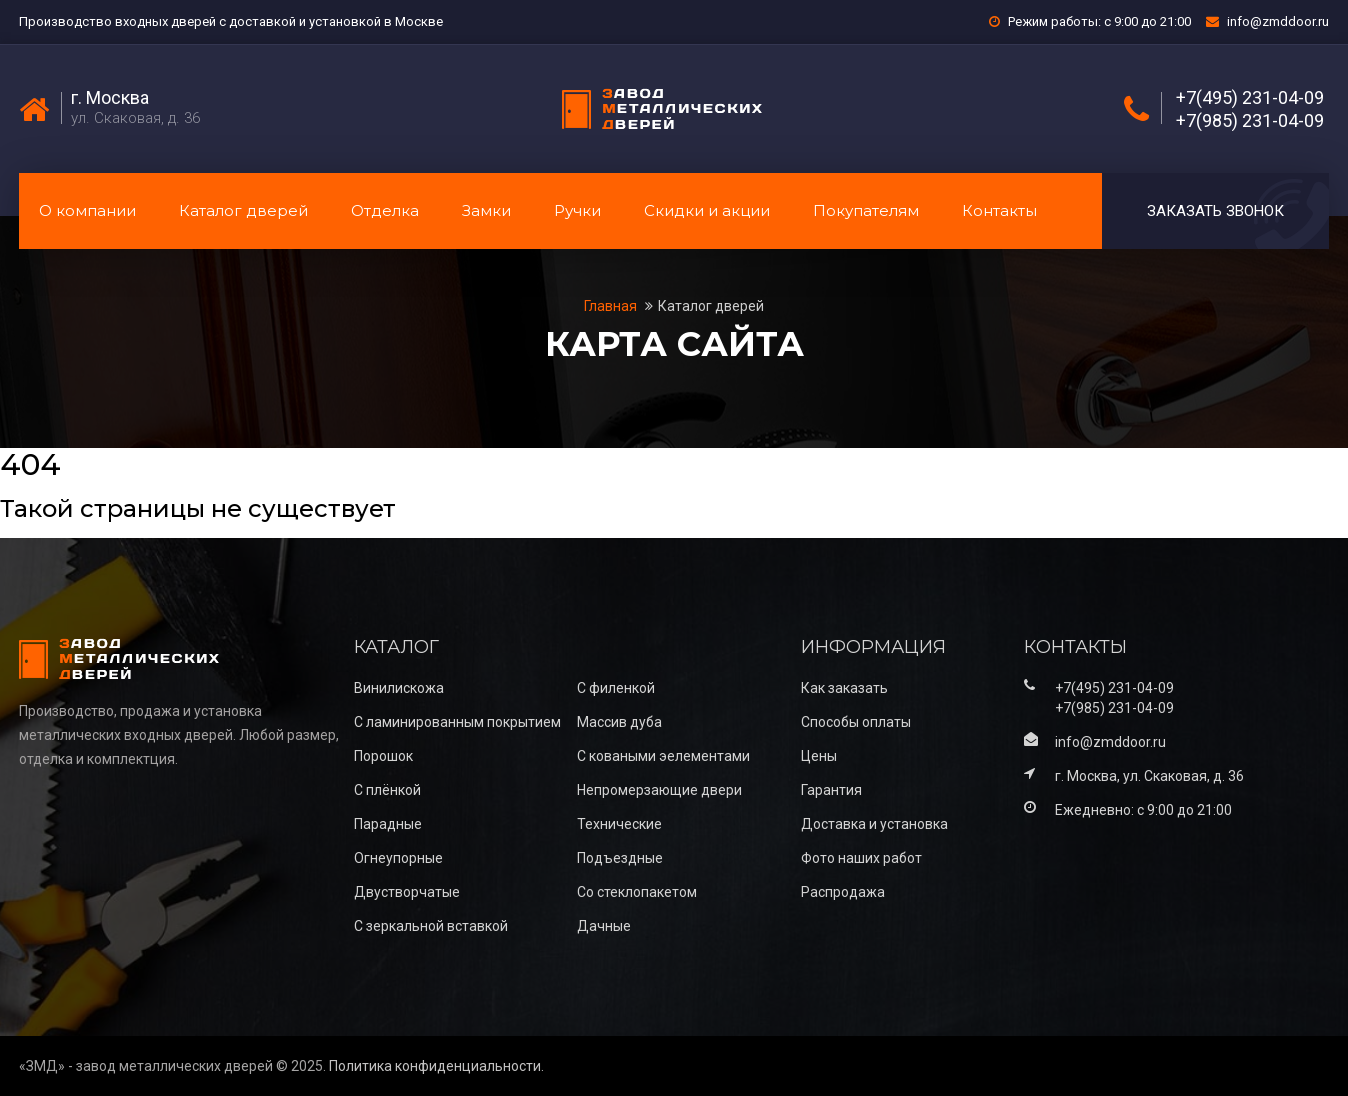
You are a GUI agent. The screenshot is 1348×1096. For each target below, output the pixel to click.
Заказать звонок (1215, 211)
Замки (486, 210)
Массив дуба (619, 722)
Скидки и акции (707, 210)
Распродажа (843, 892)
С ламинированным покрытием (457, 722)
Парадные (388, 824)
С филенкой (616, 688)
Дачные (604, 926)
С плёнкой (387, 790)
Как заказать (844, 688)
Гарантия (831, 790)
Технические (619, 824)
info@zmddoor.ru (1278, 21)
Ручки (577, 210)
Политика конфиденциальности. (436, 1066)
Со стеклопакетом (637, 892)
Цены (819, 756)
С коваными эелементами (663, 756)
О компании (87, 210)
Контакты (999, 210)
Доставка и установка (874, 824)
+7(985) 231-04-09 (1250, 121)
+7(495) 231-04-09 (1250, 98)
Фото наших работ (861, 858)
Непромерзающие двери (659, 790)
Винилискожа (399, 688)
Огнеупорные (398, 858)
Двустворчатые (407, 892)
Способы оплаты (856, 722)
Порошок (383, 756)
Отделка (385, 210)
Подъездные (620, 858)
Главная (612, 306)
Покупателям (866, 210)
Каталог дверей (243, 210)
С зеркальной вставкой (431, 926)
